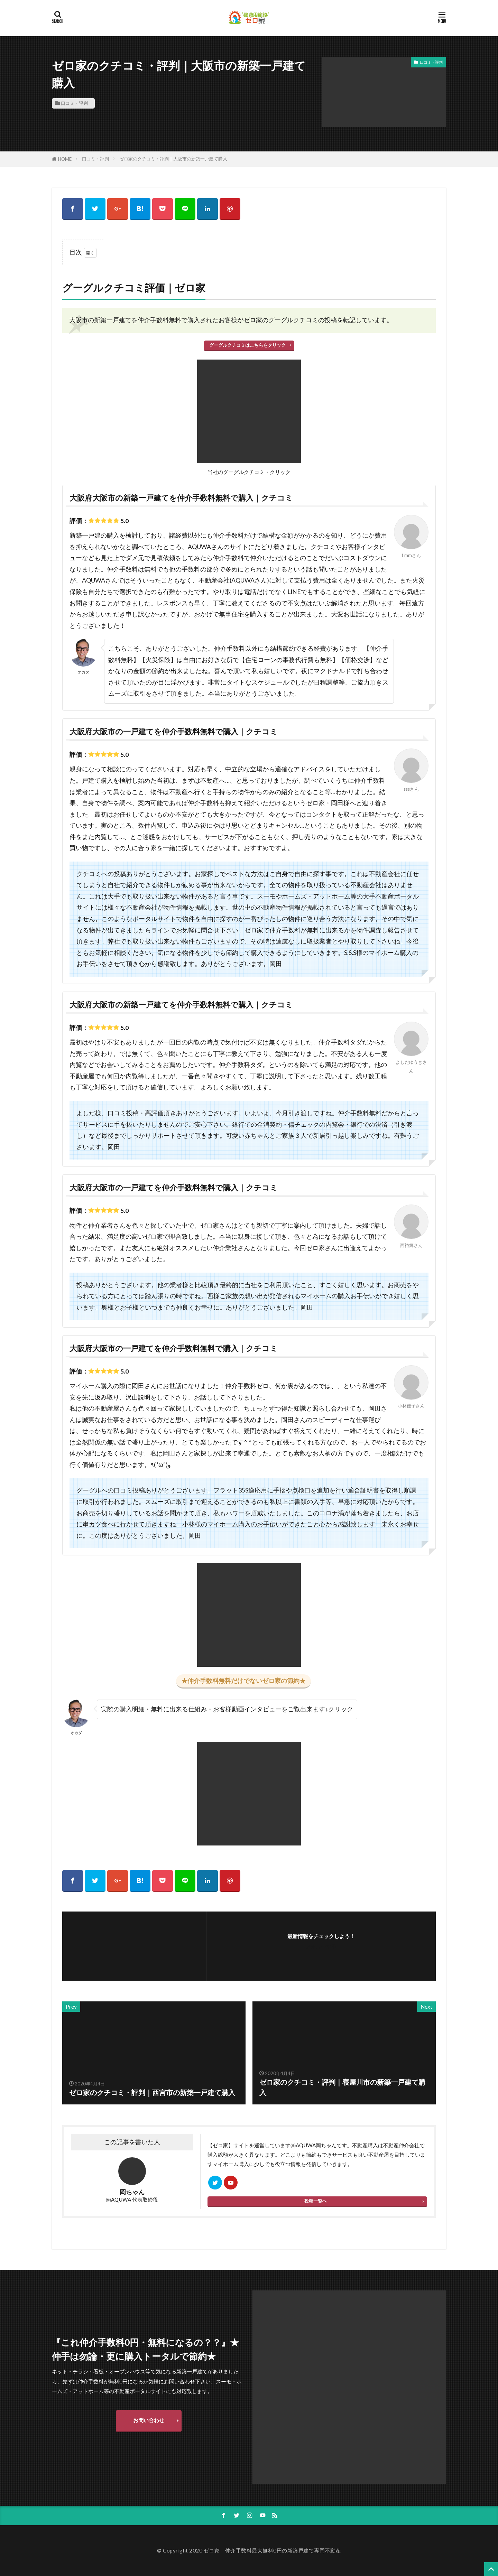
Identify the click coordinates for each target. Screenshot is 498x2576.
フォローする (320, 1946)
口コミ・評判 (74, 103)
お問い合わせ (148, 2420)
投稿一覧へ (315, 2201)
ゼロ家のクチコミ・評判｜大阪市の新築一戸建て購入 (173, 158)
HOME (65, 159)
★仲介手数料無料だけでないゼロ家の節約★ (243, 1680)
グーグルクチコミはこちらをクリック (247, 345)
